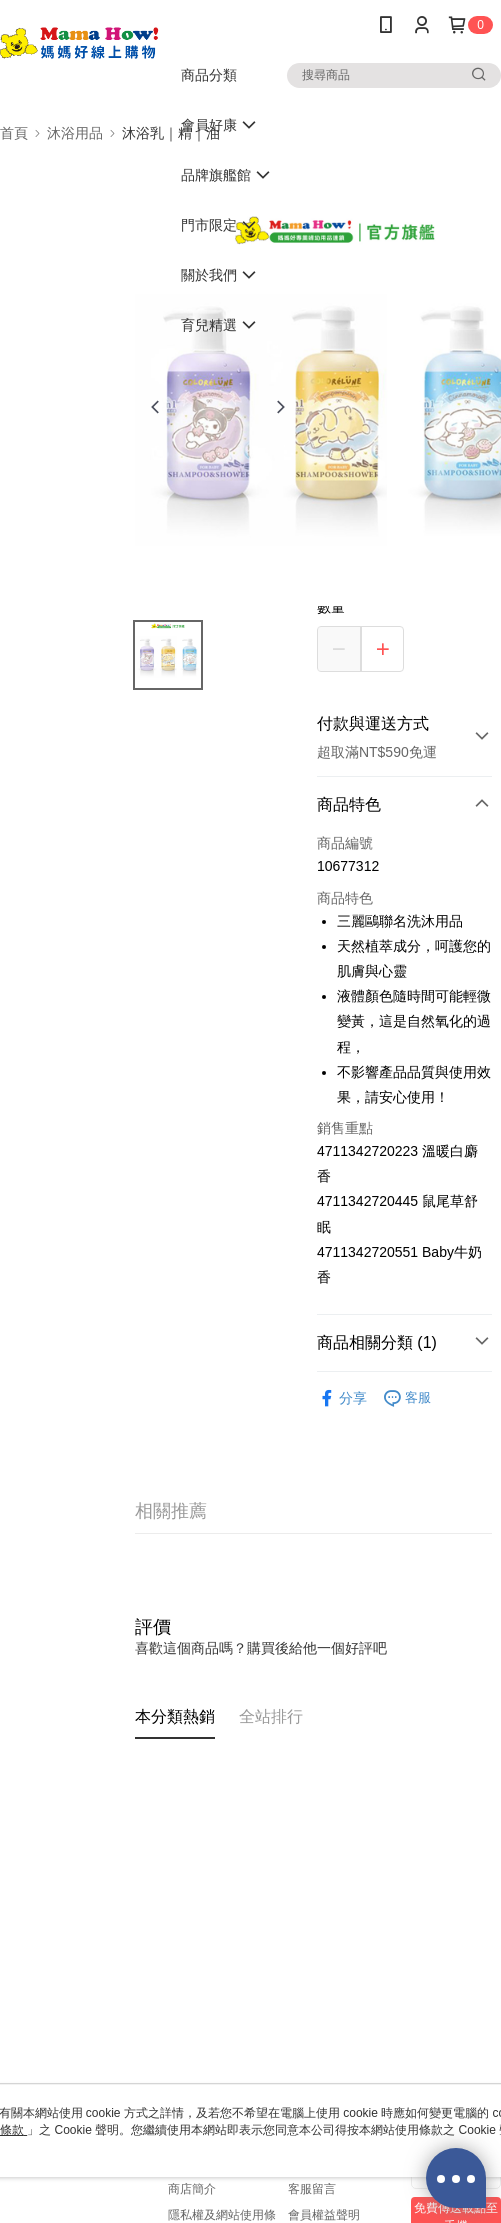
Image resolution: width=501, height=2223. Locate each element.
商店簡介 (192, 2189)
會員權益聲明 (324, 2215)
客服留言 (312, 2189)
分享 (342, 1398)
